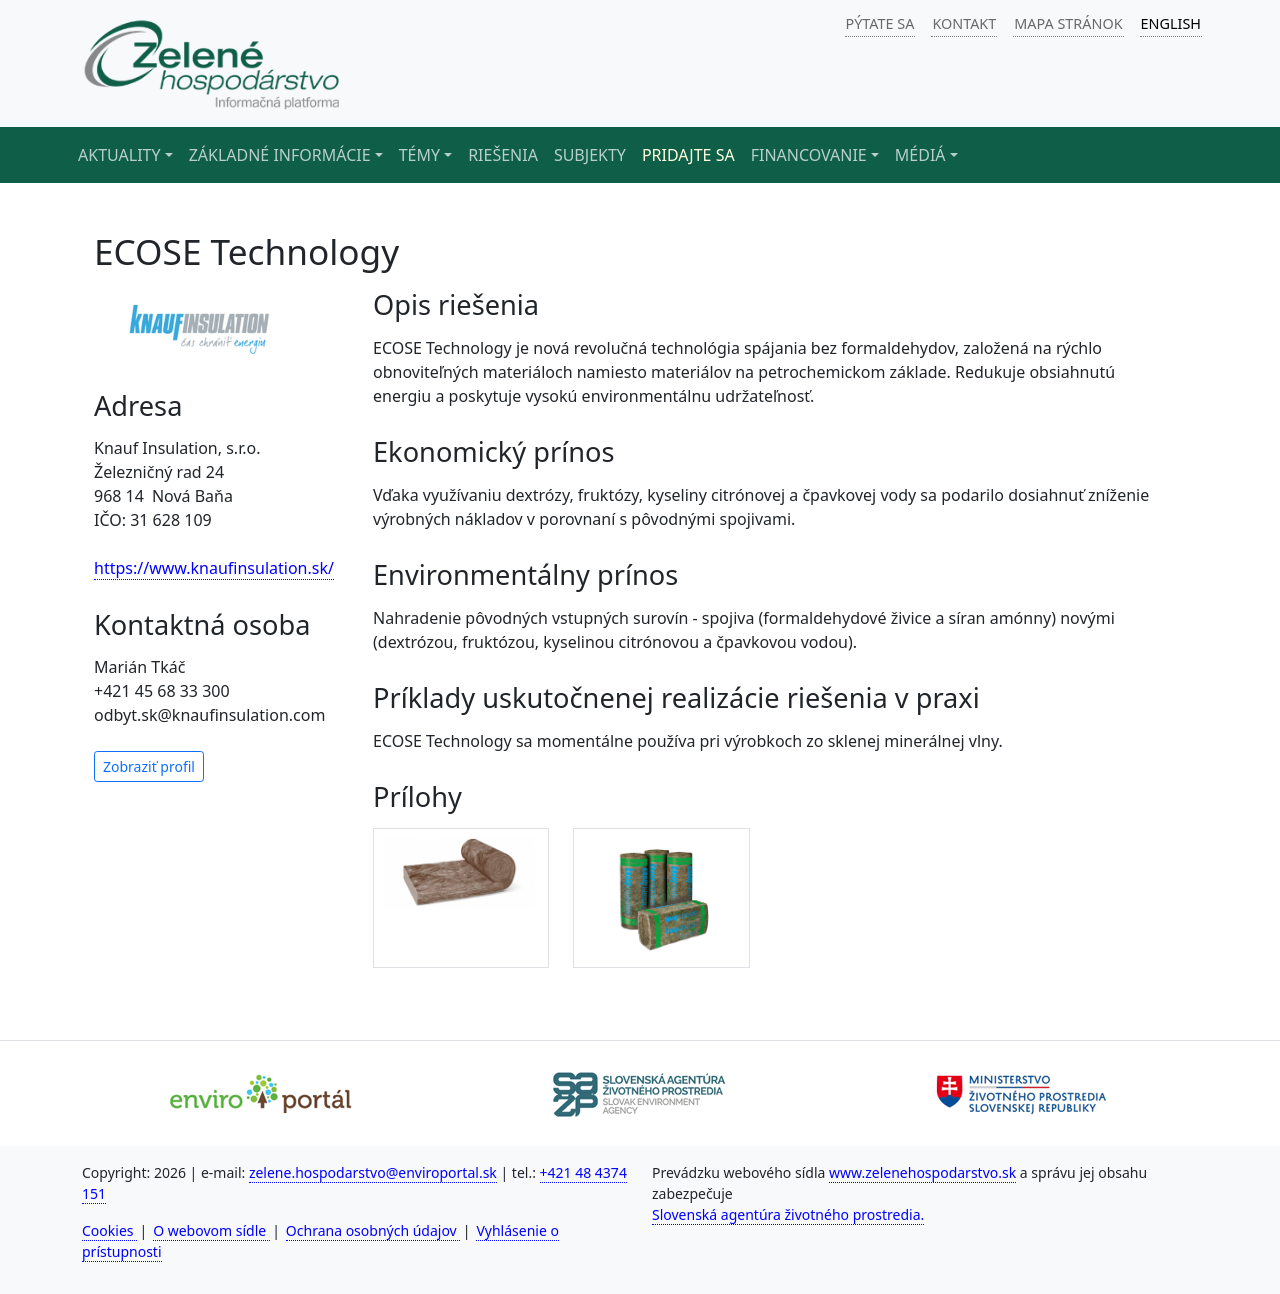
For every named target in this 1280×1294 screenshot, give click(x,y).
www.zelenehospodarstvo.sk (922, 1172)
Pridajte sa (688, 155)
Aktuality (119, 155)
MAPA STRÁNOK (1068, 23)
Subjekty (590, 155)
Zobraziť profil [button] (149, 766)
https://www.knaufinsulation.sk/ (214, 568)
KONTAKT (964, 23)
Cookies (109, 1230)
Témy (419, 155)
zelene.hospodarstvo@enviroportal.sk (373, 1172)
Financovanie (809, 155)
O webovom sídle (211, 1230)
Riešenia (503, 155)
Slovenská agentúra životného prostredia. (788, 1214)
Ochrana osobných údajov (373, 1230)
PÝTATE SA (880, 23)
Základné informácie (280, 155)
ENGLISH (1171, 23)
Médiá (920, 155)
